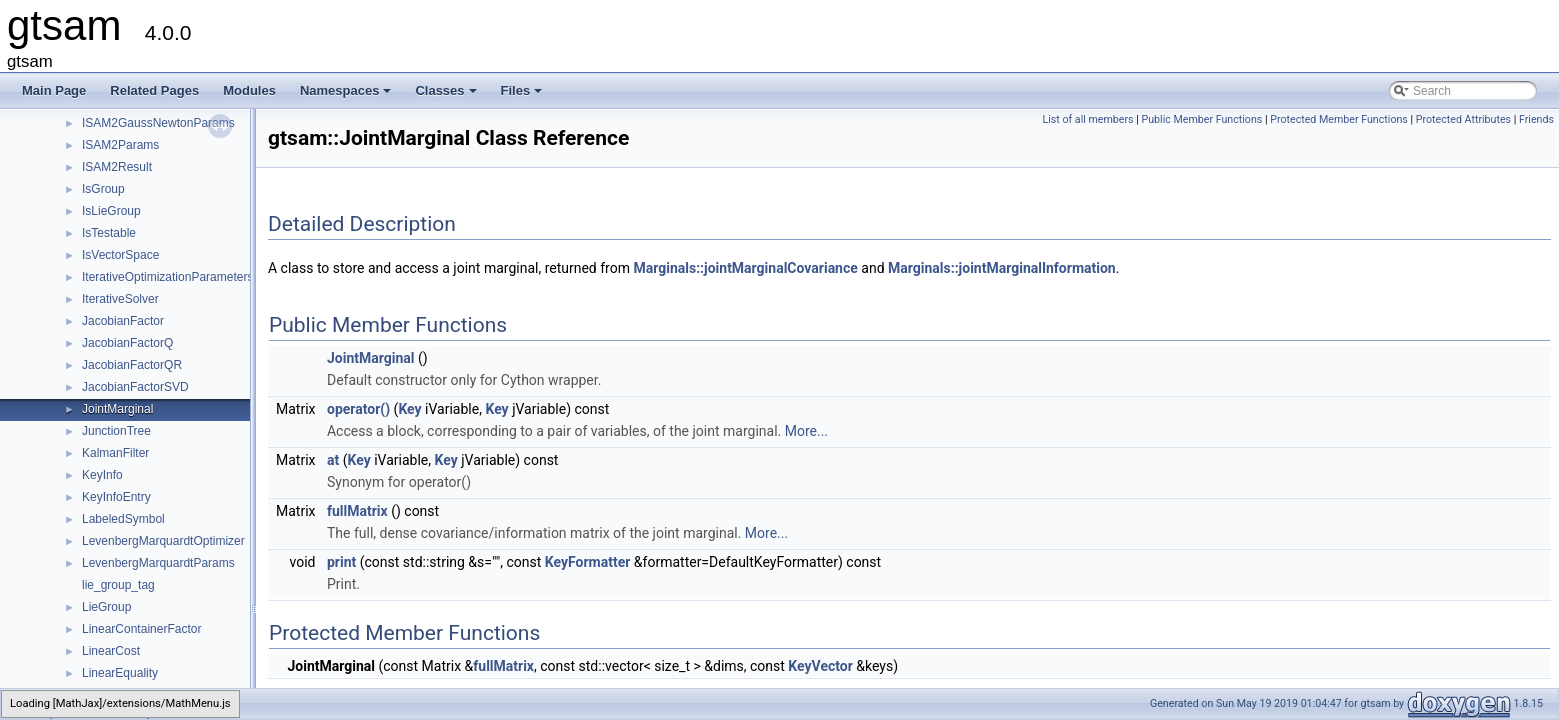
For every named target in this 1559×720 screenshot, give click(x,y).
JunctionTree (116, 431)
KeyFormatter (588, 562)
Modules (249, 90)
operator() (358, 409)
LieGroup (106, 607)
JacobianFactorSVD (135, 387)
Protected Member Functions (1339, 119)
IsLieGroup (111, 211)
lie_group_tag (118, 585)
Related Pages (154, 90)
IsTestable (109, 233)
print (341, 562)
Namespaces (347, 96)
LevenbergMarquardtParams (158, 563)
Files (523, 96)
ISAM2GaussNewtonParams (158, 123)
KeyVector (820, 666)
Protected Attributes (1463, 119)
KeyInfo (102, 475)
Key (409, 409)
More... (806, 431)
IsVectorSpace (120, 255)
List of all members (1087, 119)
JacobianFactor (123, 321)
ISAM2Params (120, 145)
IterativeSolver (120, 299)
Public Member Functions (1201, 119)
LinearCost (111, 651)
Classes (447, 96)
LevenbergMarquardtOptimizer (163, 541)
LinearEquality (120, 673)
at (333, 460)
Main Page (54, 90)
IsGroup (103, 189)
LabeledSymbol (123, 519)
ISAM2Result (117, 167)
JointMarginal (117, 409)
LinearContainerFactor (141, 629)
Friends (1536, 119)
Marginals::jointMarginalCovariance (745, 268)
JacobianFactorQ (127, 343)
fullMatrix (357, 511)
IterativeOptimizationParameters (167, 277)
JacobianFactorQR (132, 365)
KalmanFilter (115, 453)
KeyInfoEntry (116, 497)
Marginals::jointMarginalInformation (1002, 268)
